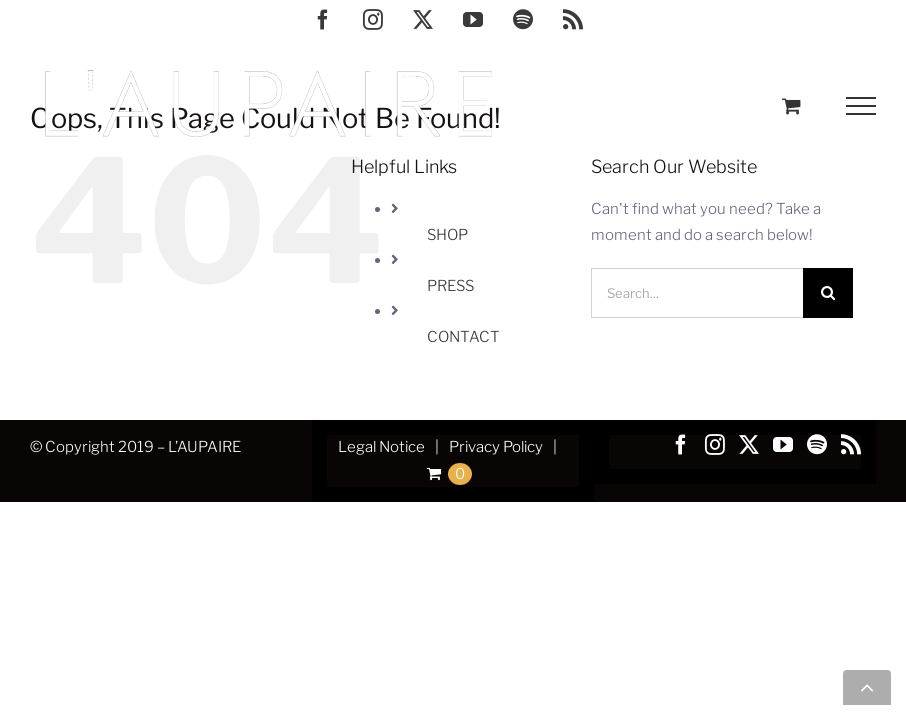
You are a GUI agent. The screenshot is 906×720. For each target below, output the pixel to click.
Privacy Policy (496, 447)
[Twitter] (749, 445)
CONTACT (463, 337)
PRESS (450, 286)
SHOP (447, 235)
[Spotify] (817, 445)
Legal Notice (381, 447)
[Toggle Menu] (861, 106)
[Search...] (697, 293)
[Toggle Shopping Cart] (791, 105)
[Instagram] (715, 445)
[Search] (828, 293)
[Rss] (851, 445)
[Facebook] (681, 445)
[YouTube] (783, 445)
